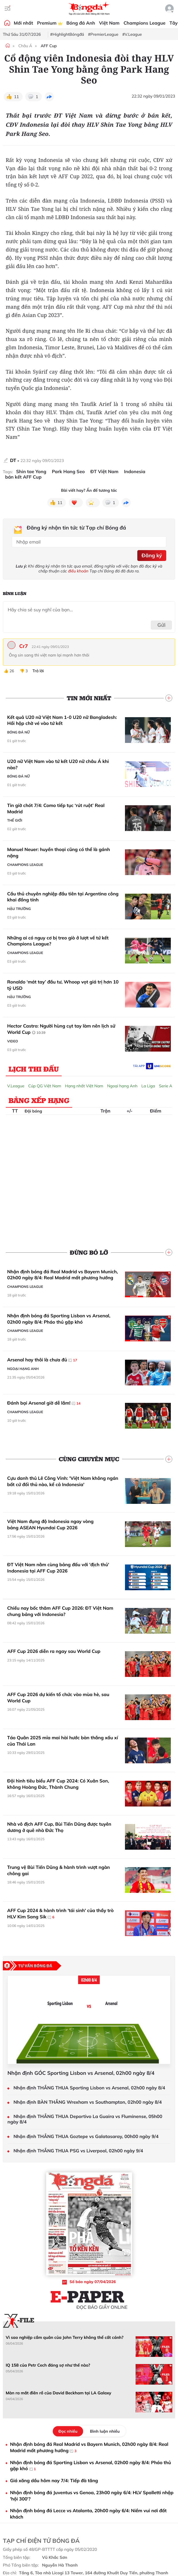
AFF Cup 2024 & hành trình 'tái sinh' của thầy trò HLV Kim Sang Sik (60, 1913)
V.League (15, 1085)
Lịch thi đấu (34, 1069)
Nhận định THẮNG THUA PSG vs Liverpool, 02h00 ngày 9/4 (78, 2150)
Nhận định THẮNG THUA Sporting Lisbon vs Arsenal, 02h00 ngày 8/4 (89, 2088)
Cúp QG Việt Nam (44, 1085)
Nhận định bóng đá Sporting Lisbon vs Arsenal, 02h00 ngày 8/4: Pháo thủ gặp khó (58, 1319)
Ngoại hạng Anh (122, 1085)
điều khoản (78, 571)
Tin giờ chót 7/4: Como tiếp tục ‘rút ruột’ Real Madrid (56, 808)
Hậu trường (19, 909)
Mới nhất (23, 23)
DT (13, 460)
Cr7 (23, 646)
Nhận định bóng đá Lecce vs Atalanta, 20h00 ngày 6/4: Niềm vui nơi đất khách (88, 2514)
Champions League (144, 23)
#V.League (132, 34)
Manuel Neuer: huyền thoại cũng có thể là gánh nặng (58, 852)
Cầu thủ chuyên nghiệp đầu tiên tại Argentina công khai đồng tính (63, 897)
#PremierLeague (103, 34)
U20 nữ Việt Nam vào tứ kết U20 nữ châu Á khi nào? (58, 764)
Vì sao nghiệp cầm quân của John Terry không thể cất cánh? (65, 2337)
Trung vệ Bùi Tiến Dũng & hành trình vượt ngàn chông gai (58, 1870)
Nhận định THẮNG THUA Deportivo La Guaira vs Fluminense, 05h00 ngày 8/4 (84, 2119)
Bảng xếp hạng (39, 1100)
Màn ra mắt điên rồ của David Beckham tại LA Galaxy (58, 2392)
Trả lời (38, 671)
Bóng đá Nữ (18, 732)
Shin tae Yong (31, 471)
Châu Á (25, 45)
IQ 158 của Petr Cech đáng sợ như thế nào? (48, 2365)
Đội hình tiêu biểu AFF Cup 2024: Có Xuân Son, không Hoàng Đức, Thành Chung (58, 1784)
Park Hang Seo (68, 471)
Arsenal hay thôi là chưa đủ (42, 1360)
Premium (49, 23)
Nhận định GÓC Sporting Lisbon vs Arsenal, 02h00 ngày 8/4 (80, 2073)
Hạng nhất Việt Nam (84, 1085)
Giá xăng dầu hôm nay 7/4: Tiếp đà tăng (54, 2480)
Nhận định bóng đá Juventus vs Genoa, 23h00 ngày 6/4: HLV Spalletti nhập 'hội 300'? (91, 2496)
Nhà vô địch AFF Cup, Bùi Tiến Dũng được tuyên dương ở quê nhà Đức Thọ (59, 1827)
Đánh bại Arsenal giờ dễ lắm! (44, 1403)
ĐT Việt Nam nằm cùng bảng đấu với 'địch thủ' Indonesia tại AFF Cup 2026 (58, 1568)
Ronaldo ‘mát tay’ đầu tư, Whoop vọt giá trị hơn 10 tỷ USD (63, 985)
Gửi (161, 625)
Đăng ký (152, 555)
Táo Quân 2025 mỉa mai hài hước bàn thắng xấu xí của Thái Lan (62, 1741)
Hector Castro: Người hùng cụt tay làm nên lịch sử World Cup (61, 1029)
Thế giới (14, 820)
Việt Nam (109, 23)
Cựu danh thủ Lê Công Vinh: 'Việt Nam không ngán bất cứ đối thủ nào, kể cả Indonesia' (62, 1481)
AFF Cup (49, 45)
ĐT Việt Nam (104, 471)
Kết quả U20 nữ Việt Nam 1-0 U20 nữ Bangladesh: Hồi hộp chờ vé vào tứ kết (62, 720)
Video (12, 1041)
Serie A (165, 1085)
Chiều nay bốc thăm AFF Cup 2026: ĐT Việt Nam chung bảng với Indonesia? (60, 1611)
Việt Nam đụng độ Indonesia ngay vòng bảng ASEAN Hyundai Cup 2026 (50, 1524)
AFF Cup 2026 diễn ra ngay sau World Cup (53, 1651)
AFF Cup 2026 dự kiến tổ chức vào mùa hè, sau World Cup (58, 1697)
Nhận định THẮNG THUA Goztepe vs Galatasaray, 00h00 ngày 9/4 (86, 2136)
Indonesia (134, 471)
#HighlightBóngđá (67, 34)
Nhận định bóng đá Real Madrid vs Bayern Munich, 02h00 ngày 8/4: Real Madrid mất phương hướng (62, 1275)
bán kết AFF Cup (23, 477)
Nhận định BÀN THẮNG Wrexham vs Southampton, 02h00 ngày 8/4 (87, 2102)
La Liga (148, 1085)
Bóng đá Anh (80, 23)
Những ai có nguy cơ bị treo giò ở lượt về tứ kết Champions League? (58, 941)
